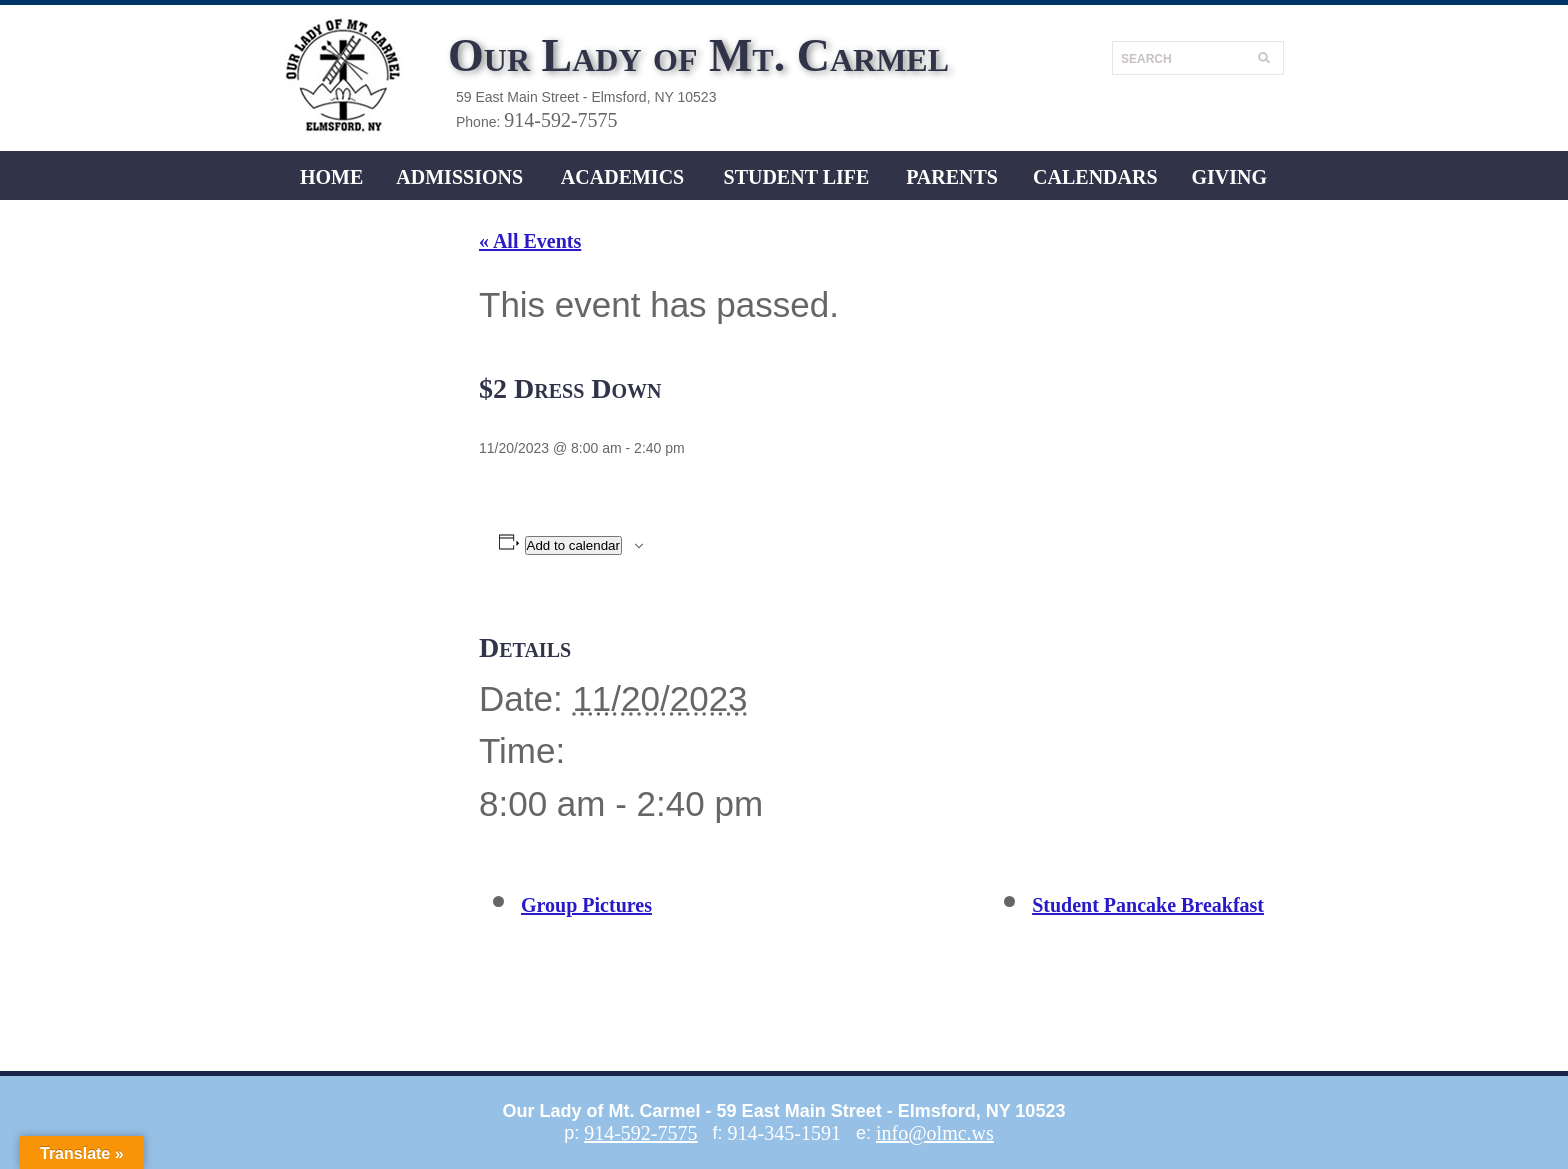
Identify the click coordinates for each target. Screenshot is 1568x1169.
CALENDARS (1095, 177)
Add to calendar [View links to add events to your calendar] (573, 545)
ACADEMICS (622, 177)
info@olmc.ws (935, 1133)
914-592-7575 (560, 120)
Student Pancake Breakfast (1148, 905)
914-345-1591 (784, 1133)
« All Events (530, 241)
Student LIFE (797, 177)
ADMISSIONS (459, 177)
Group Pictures (586, 905)
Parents (952, 177)
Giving (1229, 177)
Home (331, 177)
